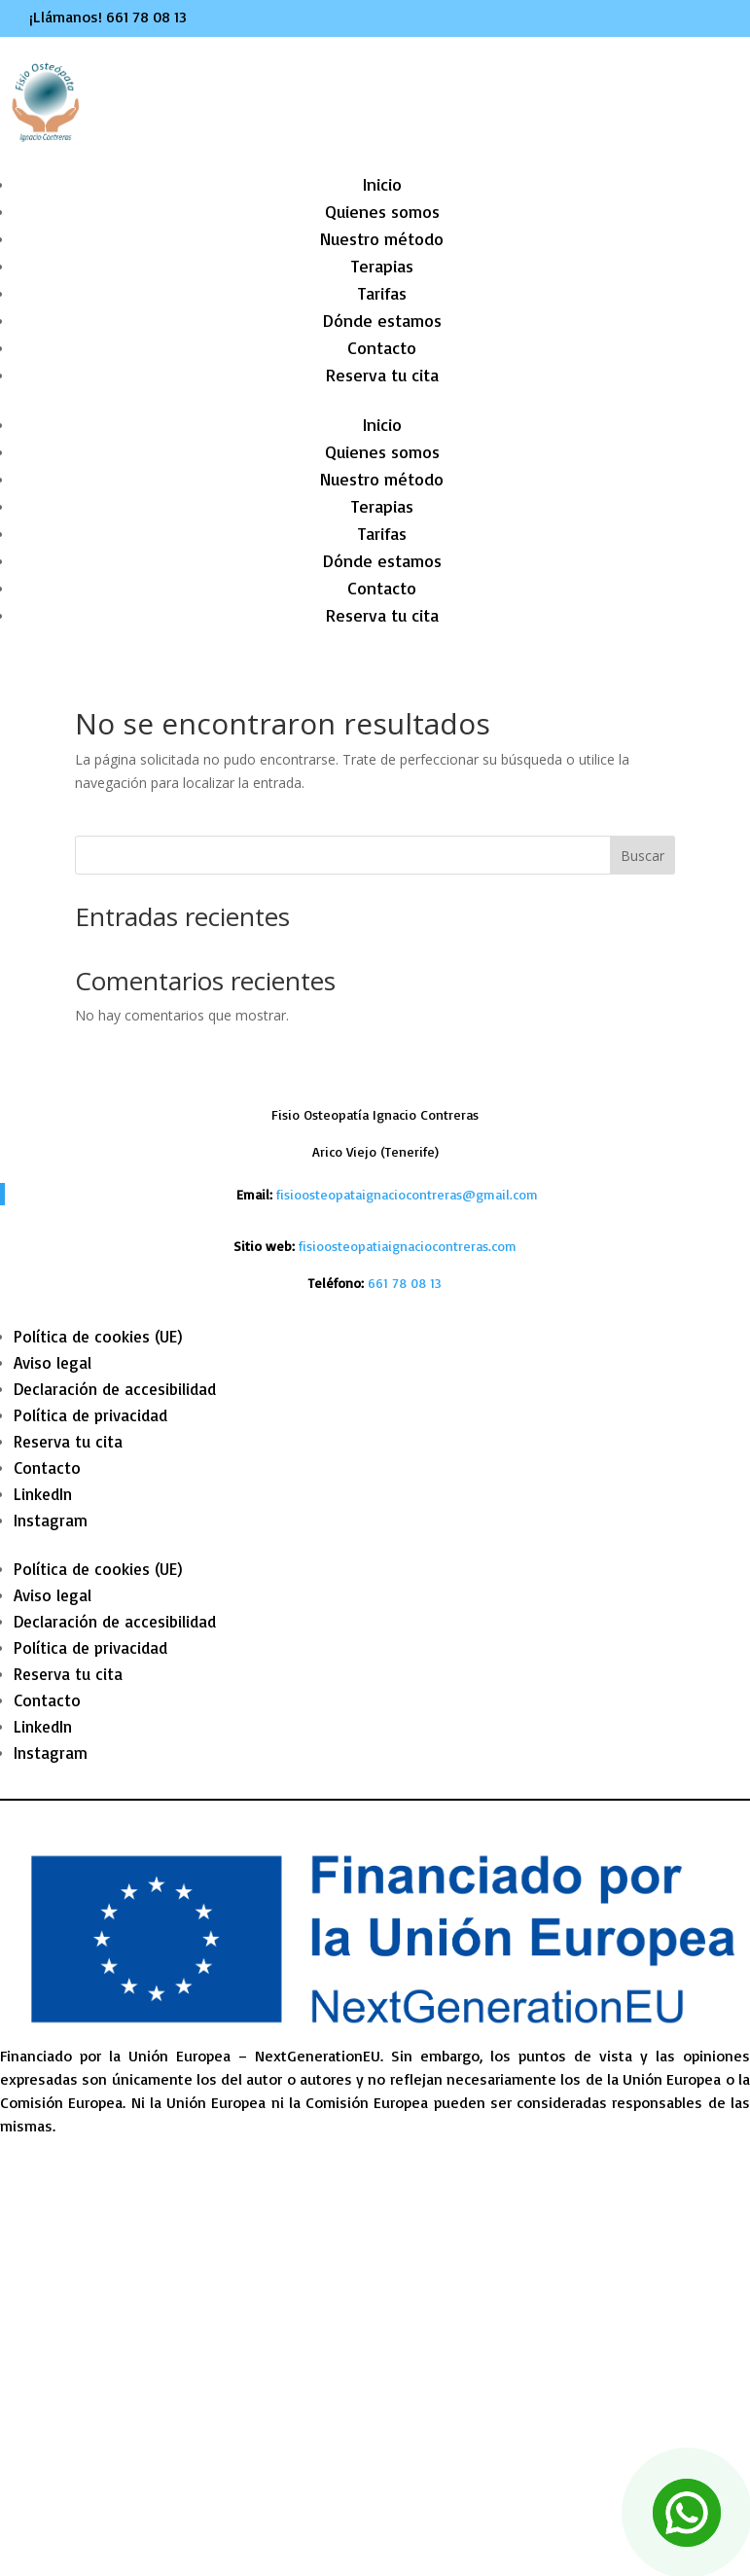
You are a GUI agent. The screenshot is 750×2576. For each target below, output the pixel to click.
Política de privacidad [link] (90, 1415)
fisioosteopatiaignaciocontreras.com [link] (408, 1245)
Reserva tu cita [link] (382, 374)
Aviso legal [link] (52, 1362)
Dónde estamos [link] (382, 320)
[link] (405, 1282)
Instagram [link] (51, 1520)
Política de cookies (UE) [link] (98, 1336)
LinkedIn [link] (43, 1494)
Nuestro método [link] (382, 238)
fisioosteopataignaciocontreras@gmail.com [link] (407, 1194)
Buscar (642, 855)
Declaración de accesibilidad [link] (115, 1388)
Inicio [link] (382, 184)
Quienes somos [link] (382, 211)
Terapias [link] (382, 265)
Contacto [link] (381, 347)
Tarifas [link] (382, 293)
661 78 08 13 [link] (146, 16)
